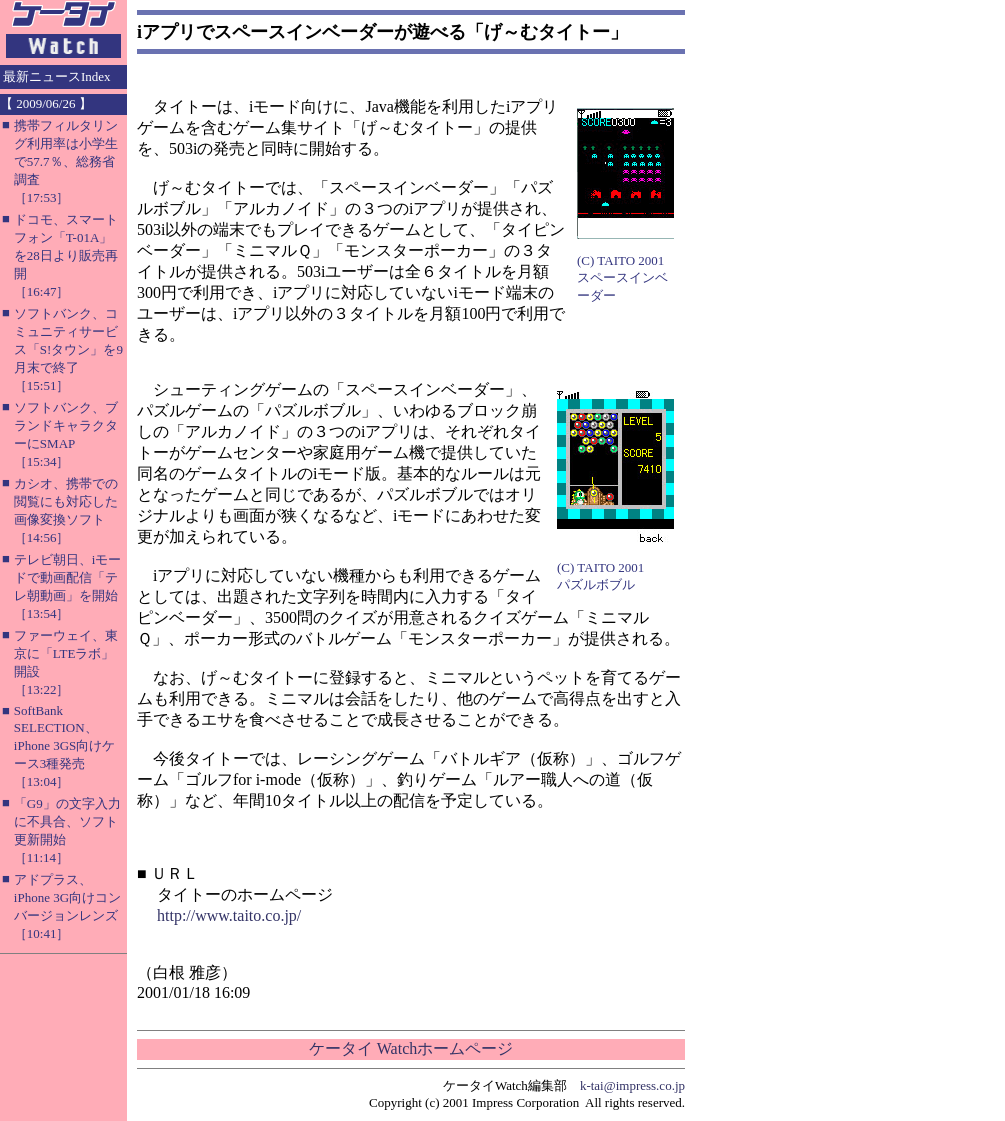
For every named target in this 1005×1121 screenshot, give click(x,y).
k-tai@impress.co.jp (632, 1085)
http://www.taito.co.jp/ (229, 915)
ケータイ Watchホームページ (411, 1048)
